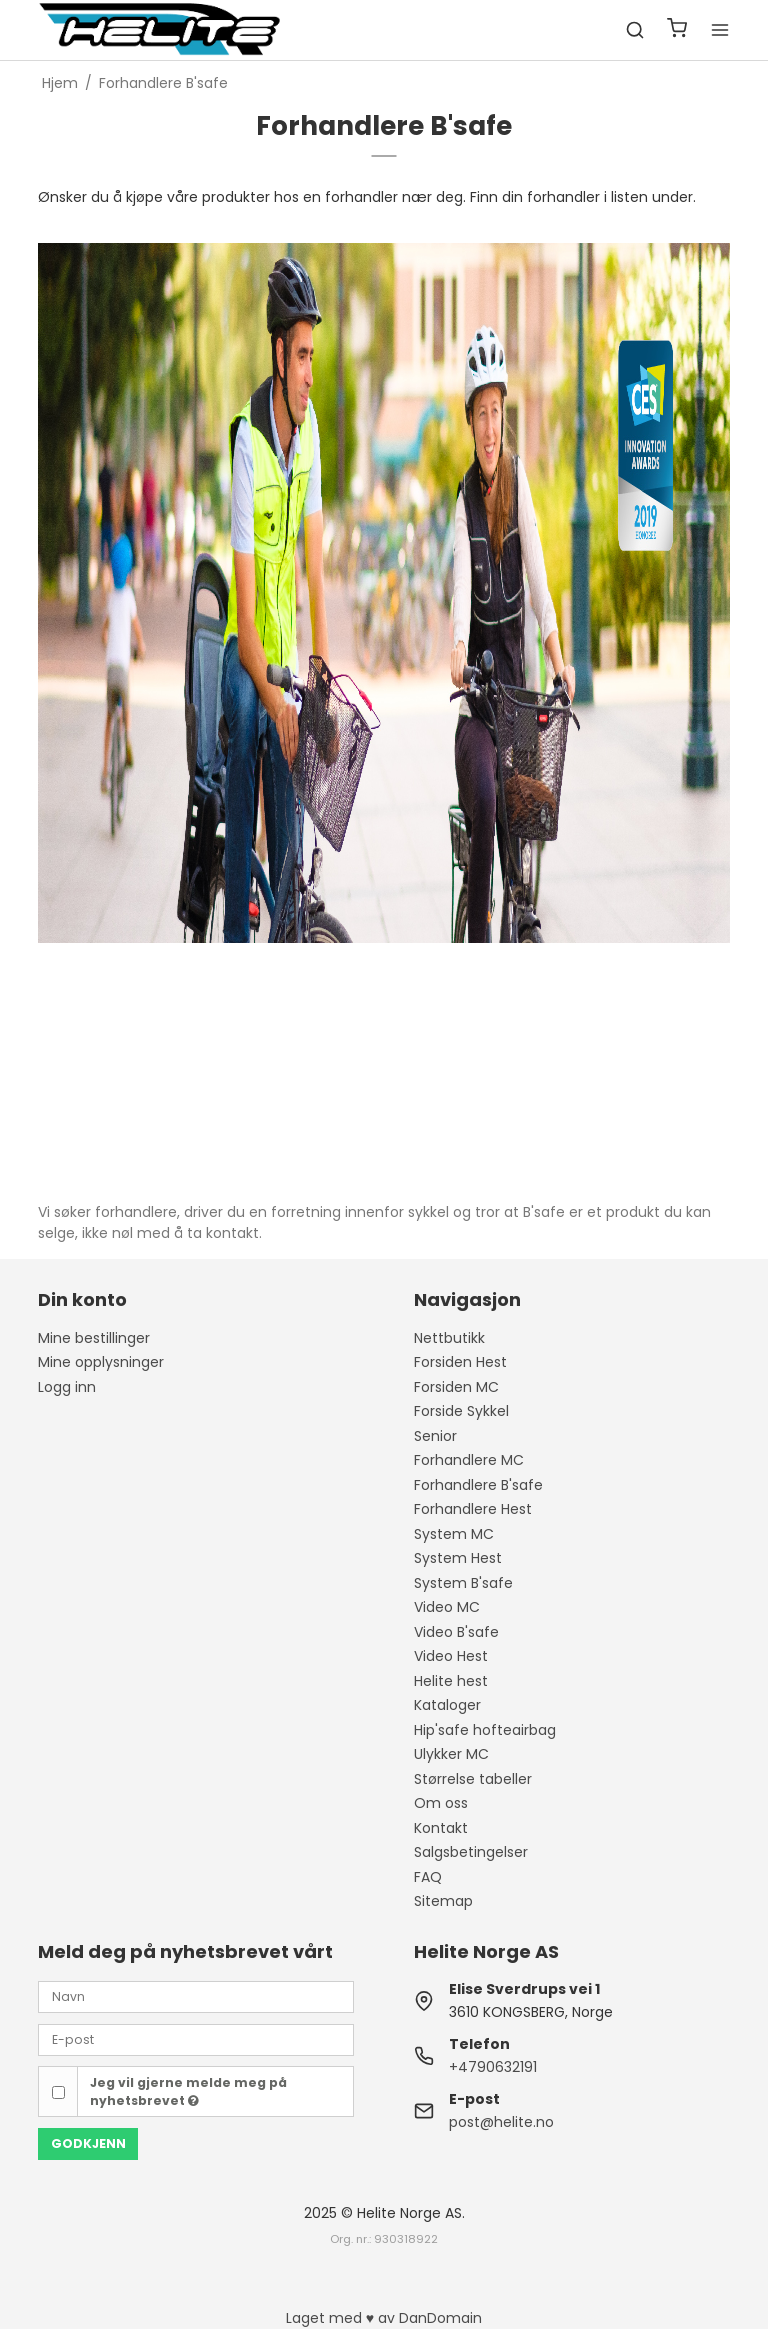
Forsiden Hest (460, 1362)
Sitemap (443, 1901)
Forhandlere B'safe (478, 1485)
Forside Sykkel (461, 1411)
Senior (435, 1436)
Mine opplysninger (101, 1362)
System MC (454, 1534)
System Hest (458, 1558)
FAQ (428, 1877)
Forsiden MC (456, 1387)
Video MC (447, 1607)
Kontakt (441, 1828)
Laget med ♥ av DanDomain (384, 2318)
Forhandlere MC (469, 1460)
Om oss (441, 1803)
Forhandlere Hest (473, 1509)
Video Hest (451, 1656)
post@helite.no (501, 2122)
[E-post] (196, 2039)
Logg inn (67, 1387)
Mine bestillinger (94, 1338)
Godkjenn (88, 2143)
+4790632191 (493, 2067)
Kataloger (447, 1705)
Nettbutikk (449, 1338)
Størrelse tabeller (473, 1779)
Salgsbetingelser (471, 1852)
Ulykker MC (451, 1754)
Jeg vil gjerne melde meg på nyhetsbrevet (188, 2091)
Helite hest (451, 1681)
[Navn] (196, 1996)
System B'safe (463, 1583)
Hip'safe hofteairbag (485, 1730)
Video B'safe (456, 1632)
